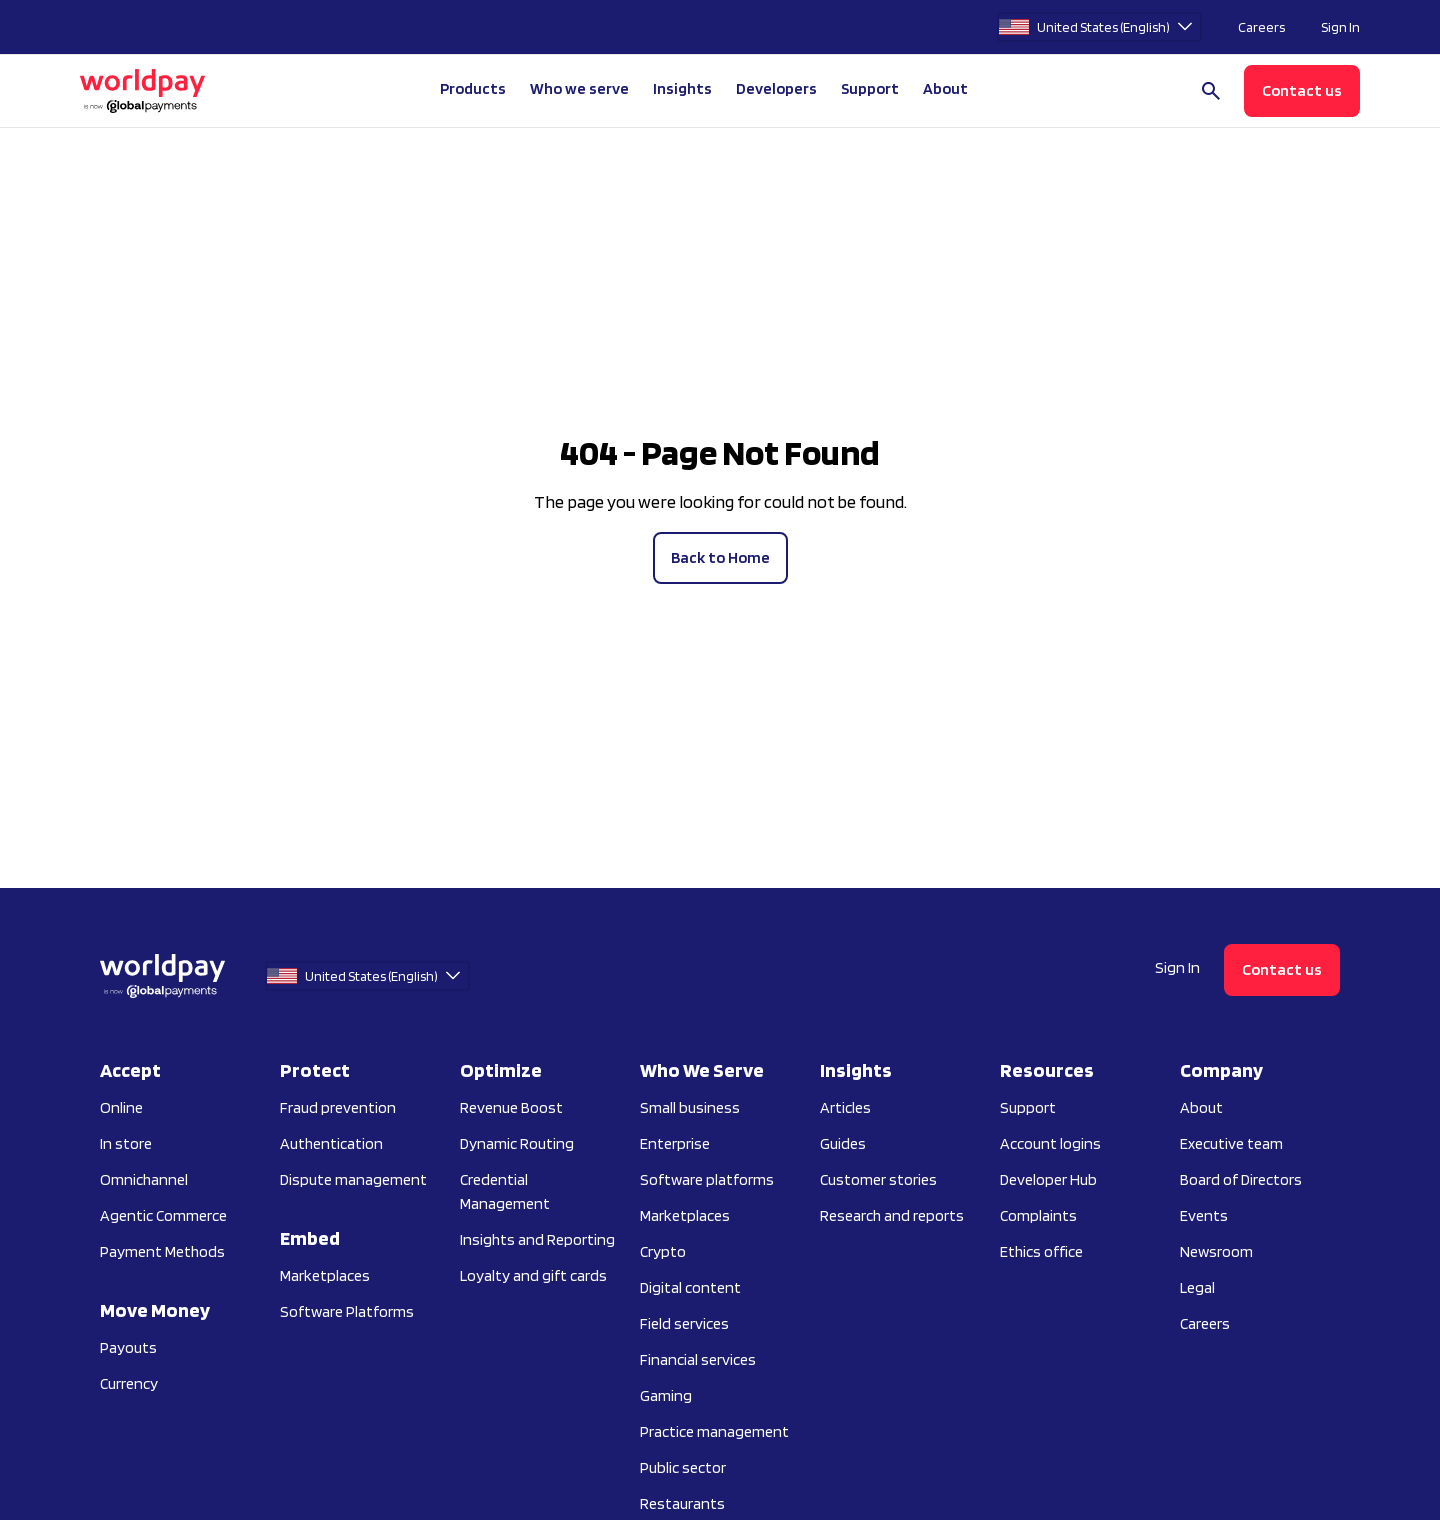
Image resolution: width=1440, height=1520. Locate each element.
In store (126, 1143)
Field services (684, 1323)
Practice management (714, 1431)
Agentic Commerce (163, 1215)
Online (121, 1107)
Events (1204, 1215)
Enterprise (675, 1143)
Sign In (1340, 27)
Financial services (698, 1359)
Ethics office (1041, 1251)
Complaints (1038, 1215)
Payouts (128, 1347)
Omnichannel (144, 1179)
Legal (1197, 1287)
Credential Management (505, 1191)
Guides (843, 1143)
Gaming (666, 1395)
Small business (690, 1107)
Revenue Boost (511, 1107)
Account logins (1050, 1143)
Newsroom (1216, 1251)
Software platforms (707, 1179)
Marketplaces (325, 1275)
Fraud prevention (338, 1107)
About (1201, 1107)
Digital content (690, 1287)
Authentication (331, 1143)
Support (870, 88)
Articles (845, 1107)
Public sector (683, 1467)
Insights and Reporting (537, 1239)
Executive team (1231, 1143)
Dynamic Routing (517, 1143)
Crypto (663, 1251)
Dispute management (353, 1179)
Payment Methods (162, 1251)
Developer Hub (1048, 1179)
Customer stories (878, 1179)
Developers (776, 88)
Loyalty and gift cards (533, 1275)
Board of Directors (1241, 1179)
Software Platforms (347, 1311)
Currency (129, 1383)
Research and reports (892, 1215)
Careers (1261, 27)
